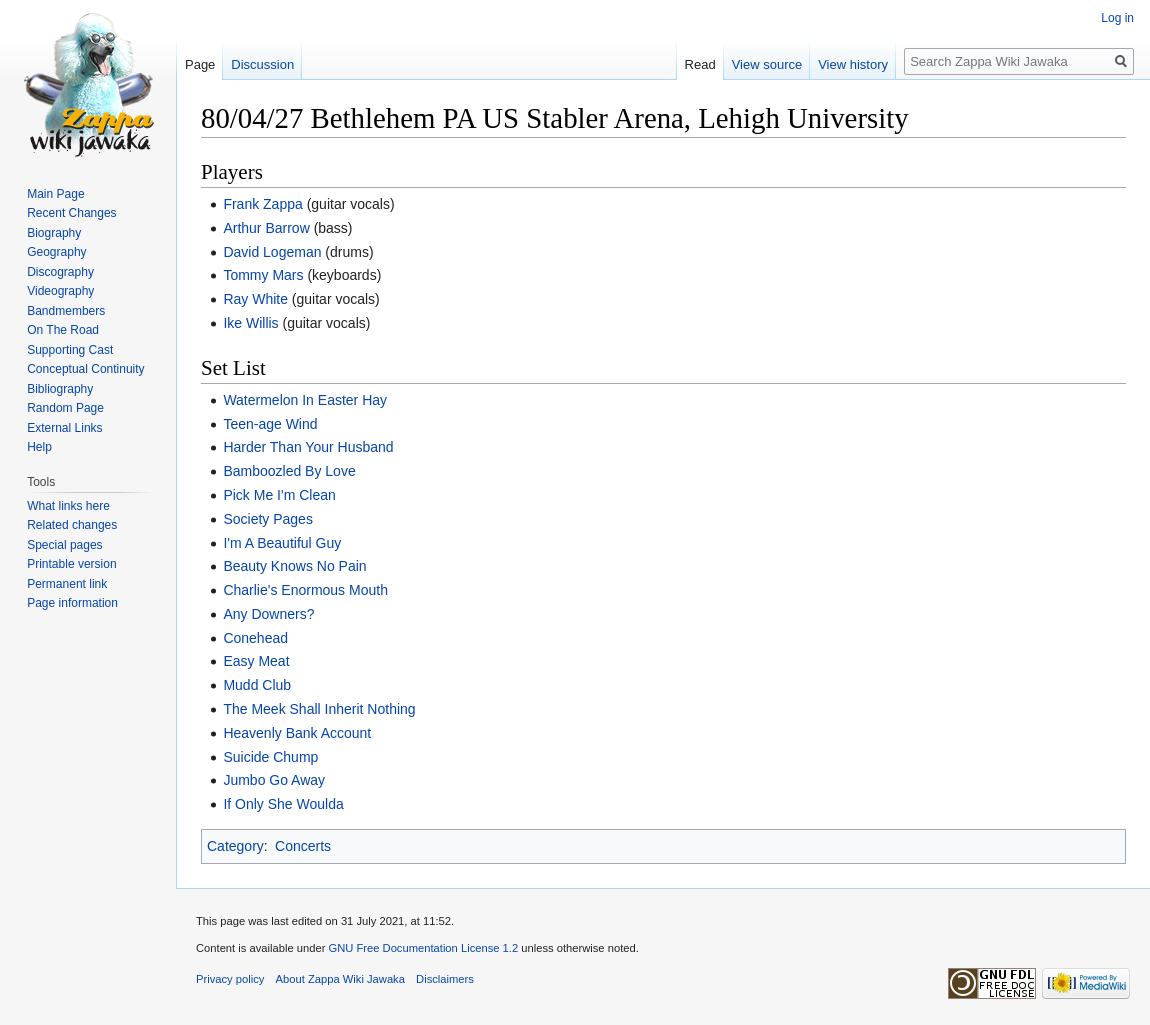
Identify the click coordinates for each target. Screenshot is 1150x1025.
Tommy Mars (263, 275)
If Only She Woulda (283, 804)
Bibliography (60, 389)
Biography (54, 233)
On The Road (63, 330)
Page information (72, 603)
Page (200, 64)
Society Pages (268, 519)
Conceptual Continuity (85, 369)
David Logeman (272, 252)
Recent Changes (71, 213)
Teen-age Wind (270, 424)
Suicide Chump (270, 757)
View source (767, 64)
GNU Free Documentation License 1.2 (423, 948)
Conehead (255, 638)
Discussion (262, 64)
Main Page (55, 194)
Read (700, 64)
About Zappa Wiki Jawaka (340, 979)
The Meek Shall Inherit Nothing (319, 709)
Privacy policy (230, 979)
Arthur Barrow (266, 228)
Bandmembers (66, 311)
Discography (60, 272)
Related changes (72, 525)
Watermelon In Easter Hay (305, 400)
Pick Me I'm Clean (279, 495)
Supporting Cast (70, 350)
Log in (1117, 18)
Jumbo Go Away (274, 780)
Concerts (303, 846)
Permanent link (67, 584)
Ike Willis (250, 323)
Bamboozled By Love (289, 471)
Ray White (255, 299)
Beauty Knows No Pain (294, 566)
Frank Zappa (262, 204)
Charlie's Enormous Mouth (305, 590)
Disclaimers (445, 979)
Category (235, 846)
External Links (64, 428)
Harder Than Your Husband (308, 447)
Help (39, 447)
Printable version (71, 564)
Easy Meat (256, 661)
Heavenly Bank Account (297, 733)
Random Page (65, 408)
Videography (60, 291)
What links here (68, 506)
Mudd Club (257, 685)
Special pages (64, 545)
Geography (56, 252)
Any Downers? (268, 614)
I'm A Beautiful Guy (282, 543)
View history (853, 64)
